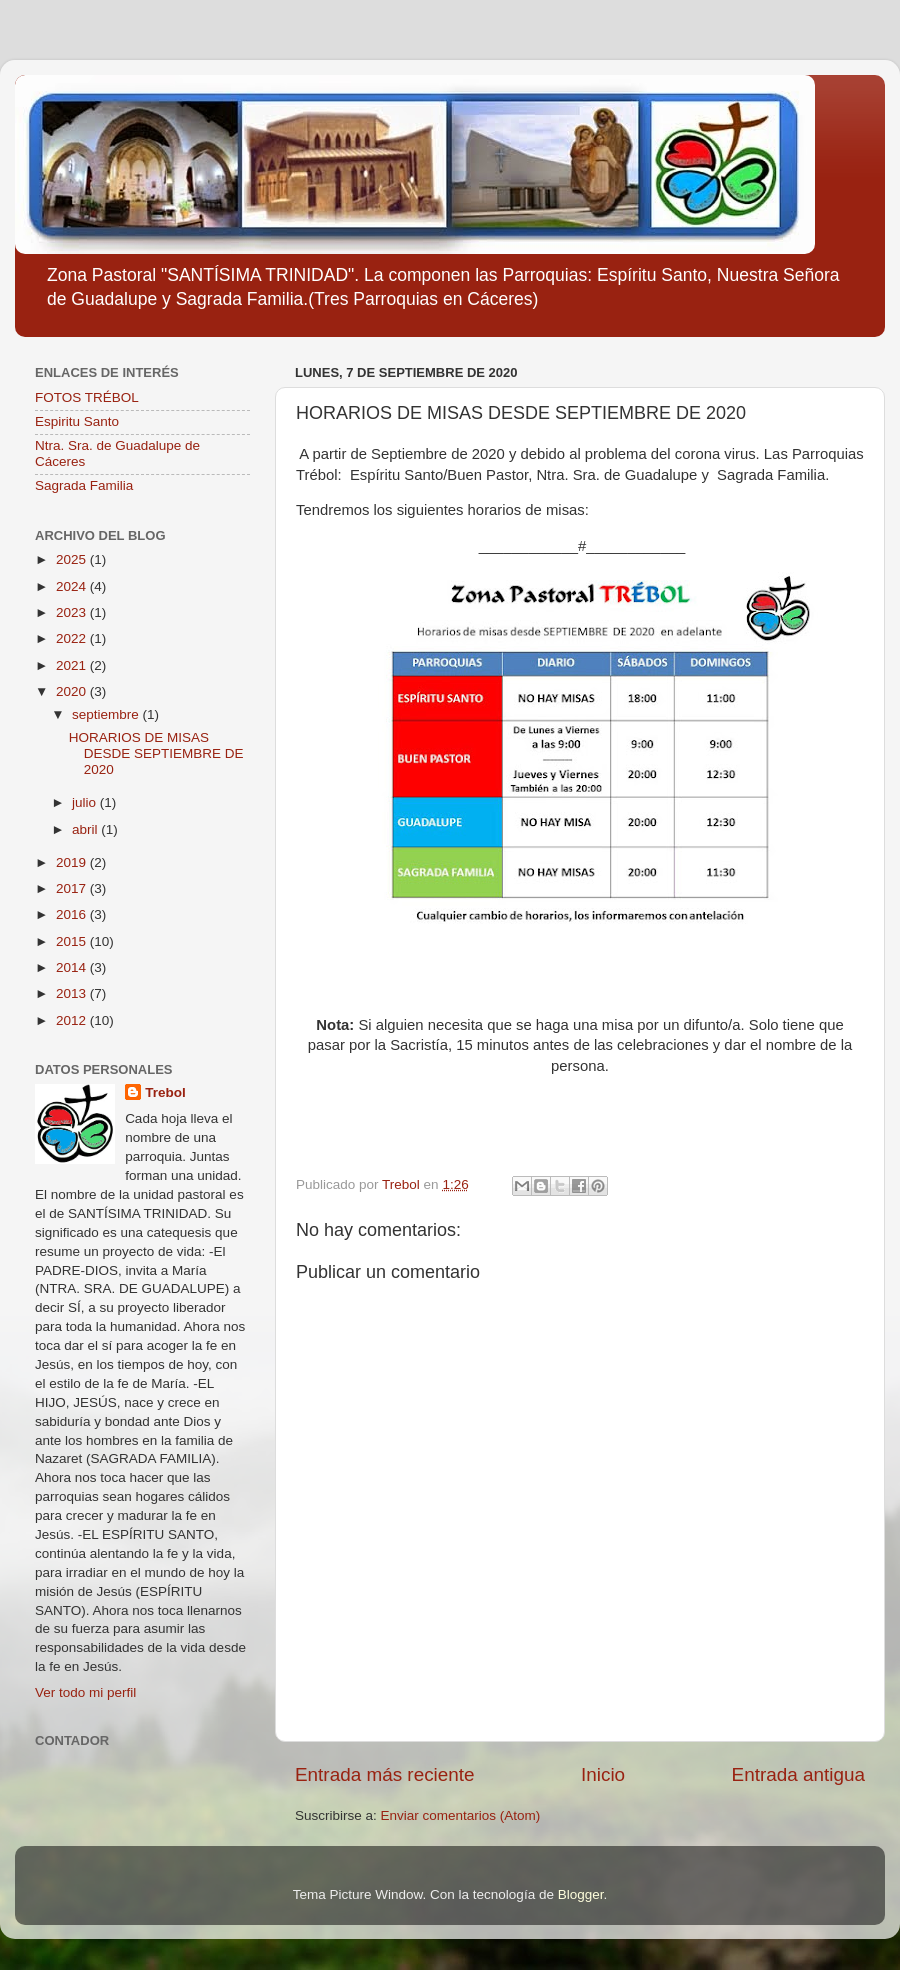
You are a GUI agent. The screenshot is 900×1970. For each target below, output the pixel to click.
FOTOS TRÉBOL (87, 397)
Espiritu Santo (77, 421)
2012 (73, 1020)
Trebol (165, 1092)
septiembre (107, 714)
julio (86, 802)
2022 (73, 638)
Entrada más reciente (385, 1774)
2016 (73, 914)
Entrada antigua (798, 1774)
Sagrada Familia (84, 485)
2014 (73, 967)
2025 (73, 559)
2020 (73, 691)
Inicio (603, 1774)
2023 (73, 612)
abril (86, 829)
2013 (73, 993)
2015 (73, 941)
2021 (73, 665)
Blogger (581, 1894)
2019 (73, 862)
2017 (73, 888)
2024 (73, 586)
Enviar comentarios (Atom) (461, 1815)
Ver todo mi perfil (85, 1692)
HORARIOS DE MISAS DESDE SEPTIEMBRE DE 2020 (156, 753)
